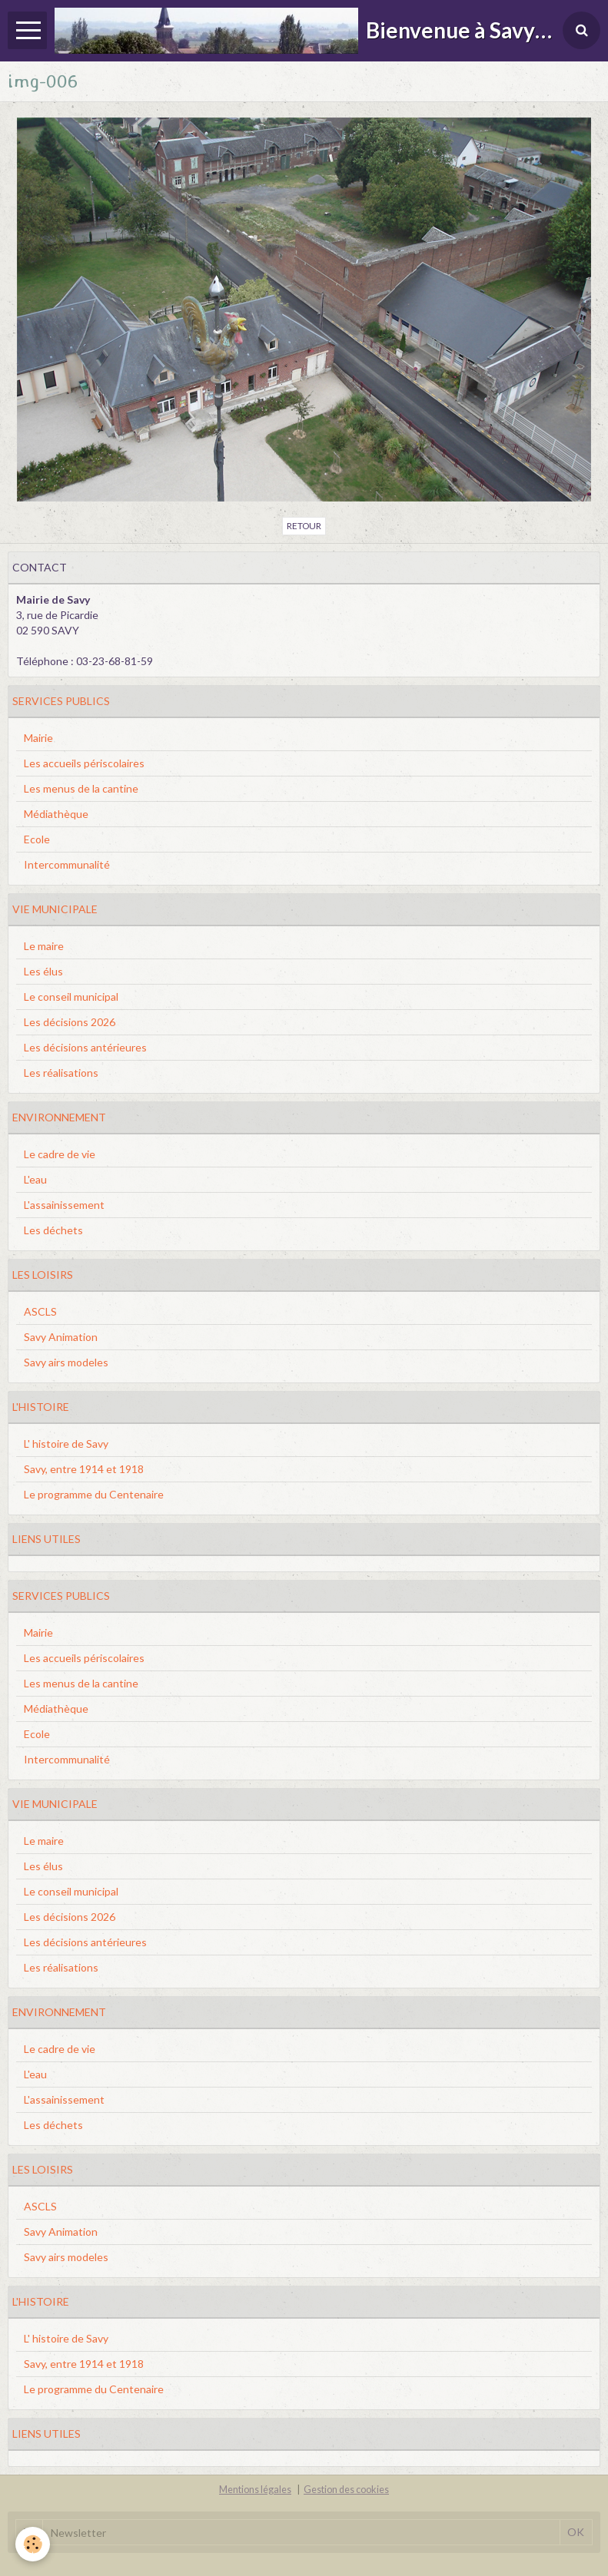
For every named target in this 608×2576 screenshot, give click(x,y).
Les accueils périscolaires (84, 763)
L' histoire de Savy (66, 1443)
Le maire (44, 945)
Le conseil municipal (71, 996)
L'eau (35, 1179)
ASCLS (40, 1311)
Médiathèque (56, 813)
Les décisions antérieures (85, 1047)
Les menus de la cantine (81, 788)
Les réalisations (61, 1072)
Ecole (37, 839)
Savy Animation (61, 1336)
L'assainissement (64, 1204)
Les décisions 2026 (69, 1021)
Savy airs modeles (66, 1362)
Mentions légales (255, 2489)
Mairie (38, 737)
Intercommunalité (67, 864)
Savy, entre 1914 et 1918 (84, 1468)
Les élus (43, 971)
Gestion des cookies (346, 2489)
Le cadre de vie (59, 1154)
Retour (304, 525)
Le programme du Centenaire (94, 1494)
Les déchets (53, 1230)
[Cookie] (32, 2544)
